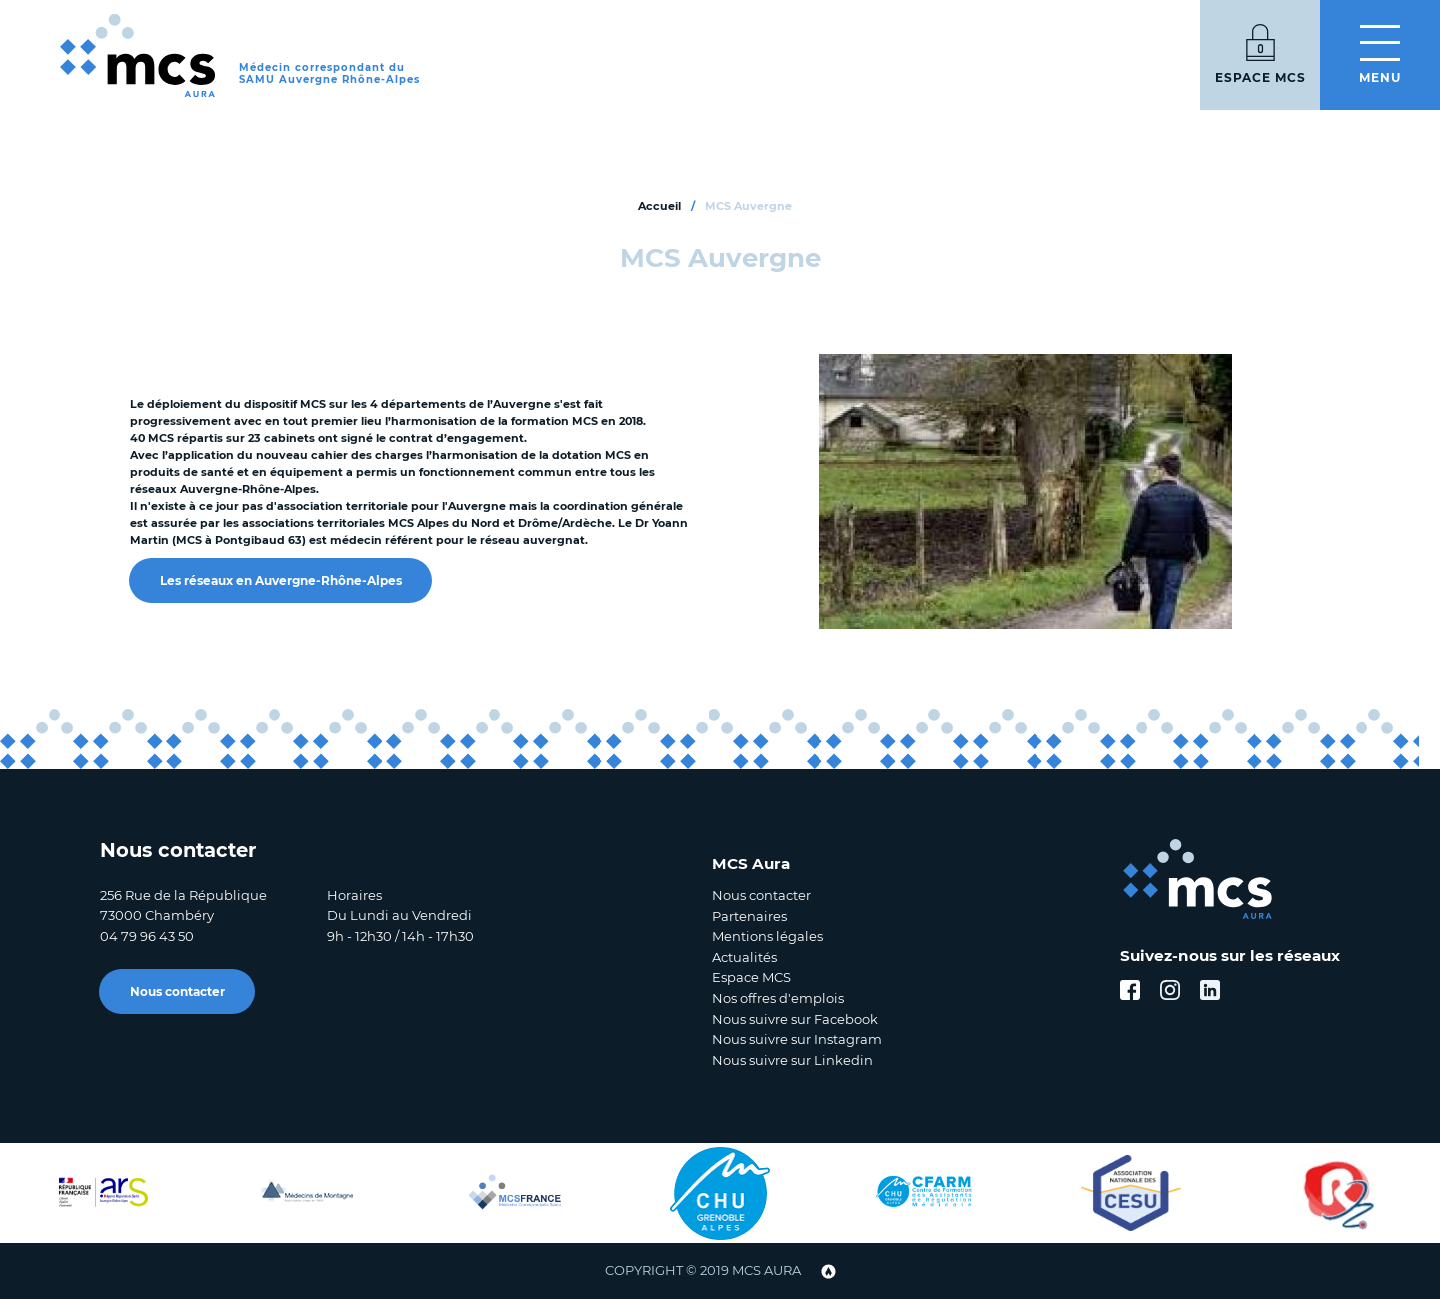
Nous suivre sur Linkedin (792, 1060)
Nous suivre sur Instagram (797, 1039)
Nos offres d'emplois (778, 998)
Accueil (659, 206)
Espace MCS (751, 977)
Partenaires (749, 916)
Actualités (744, 957)
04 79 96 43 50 (147, 936)
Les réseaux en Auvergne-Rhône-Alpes (281, 580)
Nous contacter (177, 991)
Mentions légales (767, 936)
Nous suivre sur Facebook (795, 1019)
